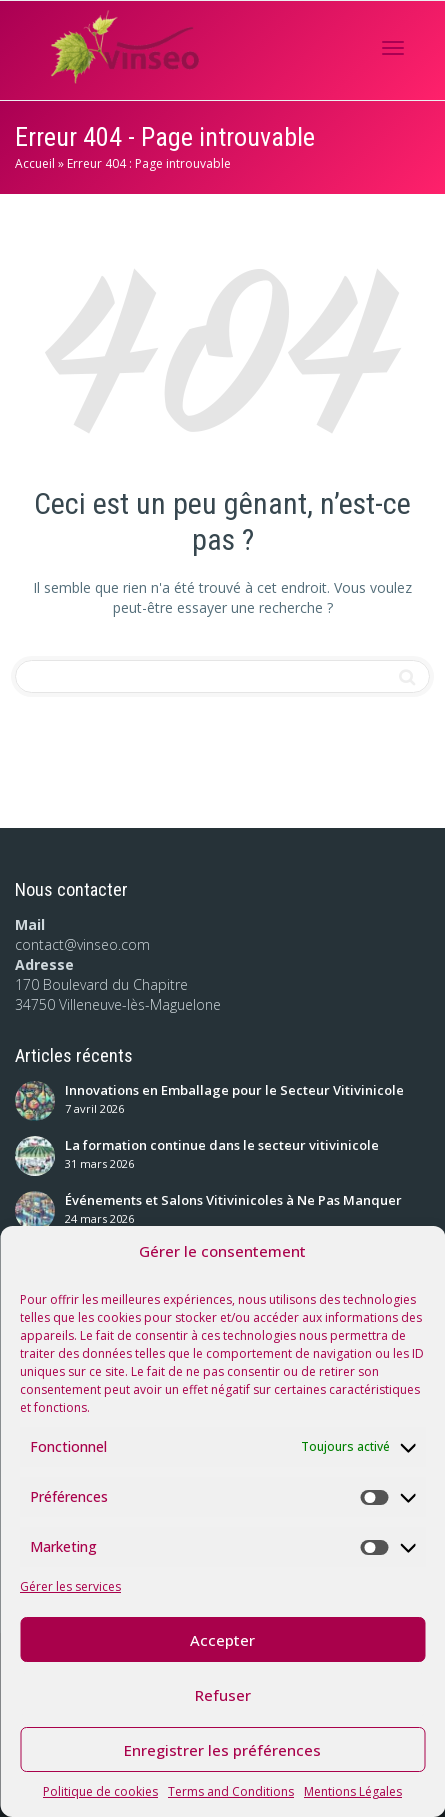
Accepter (222, 1640)
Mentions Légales (353, 1791)
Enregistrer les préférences (222, 1750)
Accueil (35, 163)
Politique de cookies (100, 1791)
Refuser (223, 1695)
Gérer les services (70, 1586)
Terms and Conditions (231, 1791)
